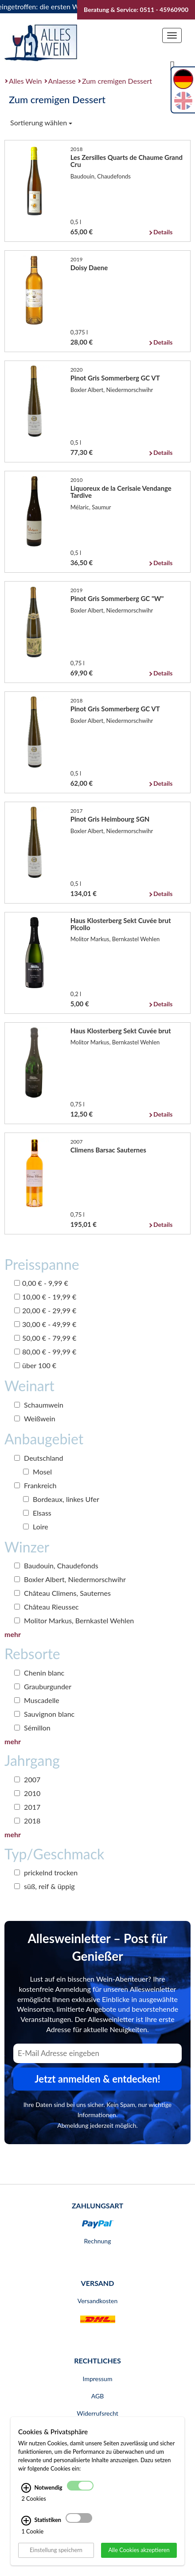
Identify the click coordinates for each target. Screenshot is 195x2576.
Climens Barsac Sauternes (108, 1150)
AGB (97, 2396)
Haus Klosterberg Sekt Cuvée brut (120, 1031)
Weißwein (34, 1418)
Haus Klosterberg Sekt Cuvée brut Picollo (120, 923)
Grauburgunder (42, 1686)
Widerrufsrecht (97, 2413)
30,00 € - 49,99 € (45, 1324)
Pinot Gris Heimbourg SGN (110, 819)
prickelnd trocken (46, 1872)
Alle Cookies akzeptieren (138, 2549)
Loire (35, 1526)
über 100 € (35, 1365)
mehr (12, 1634)
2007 (27, 1779)
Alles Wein (25, 81)
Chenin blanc (39, 1672)
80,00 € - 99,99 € (45, 1351)
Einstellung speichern (56, 2549)
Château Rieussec (46, 1606)
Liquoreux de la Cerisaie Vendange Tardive (121, 491)
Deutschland (38, 1458)
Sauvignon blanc (44, 1714)
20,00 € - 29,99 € (45, 1310)
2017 (27, 1807)
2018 (27, 1820)
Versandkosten (97, 2300)
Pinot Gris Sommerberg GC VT (115, 378)
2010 (27, 1793)
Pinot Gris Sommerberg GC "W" (117, 598)
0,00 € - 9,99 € (41, 1283)
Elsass (37, 1513)
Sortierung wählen (41, 122)
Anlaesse (62, 81)
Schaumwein (38, 1405)
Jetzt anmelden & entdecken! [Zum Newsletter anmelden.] (97, 2079)
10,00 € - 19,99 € (45, 1296)
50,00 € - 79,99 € (45, 1338)
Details (162, 232)
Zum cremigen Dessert (117, 81)
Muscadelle (36, 1700)
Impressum (98, 2378)
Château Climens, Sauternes (62, 1593)
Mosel (37, 1471)
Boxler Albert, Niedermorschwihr (70, 1579)
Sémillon (32, 1727)
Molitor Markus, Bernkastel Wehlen (74, 1620)
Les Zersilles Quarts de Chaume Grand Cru (126, 160)
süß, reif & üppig (44, 1886)
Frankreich (35, 1485)
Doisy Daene (89, 268)
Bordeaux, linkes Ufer (61, 1499)
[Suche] (172, 65)
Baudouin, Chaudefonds (56, 1565)
